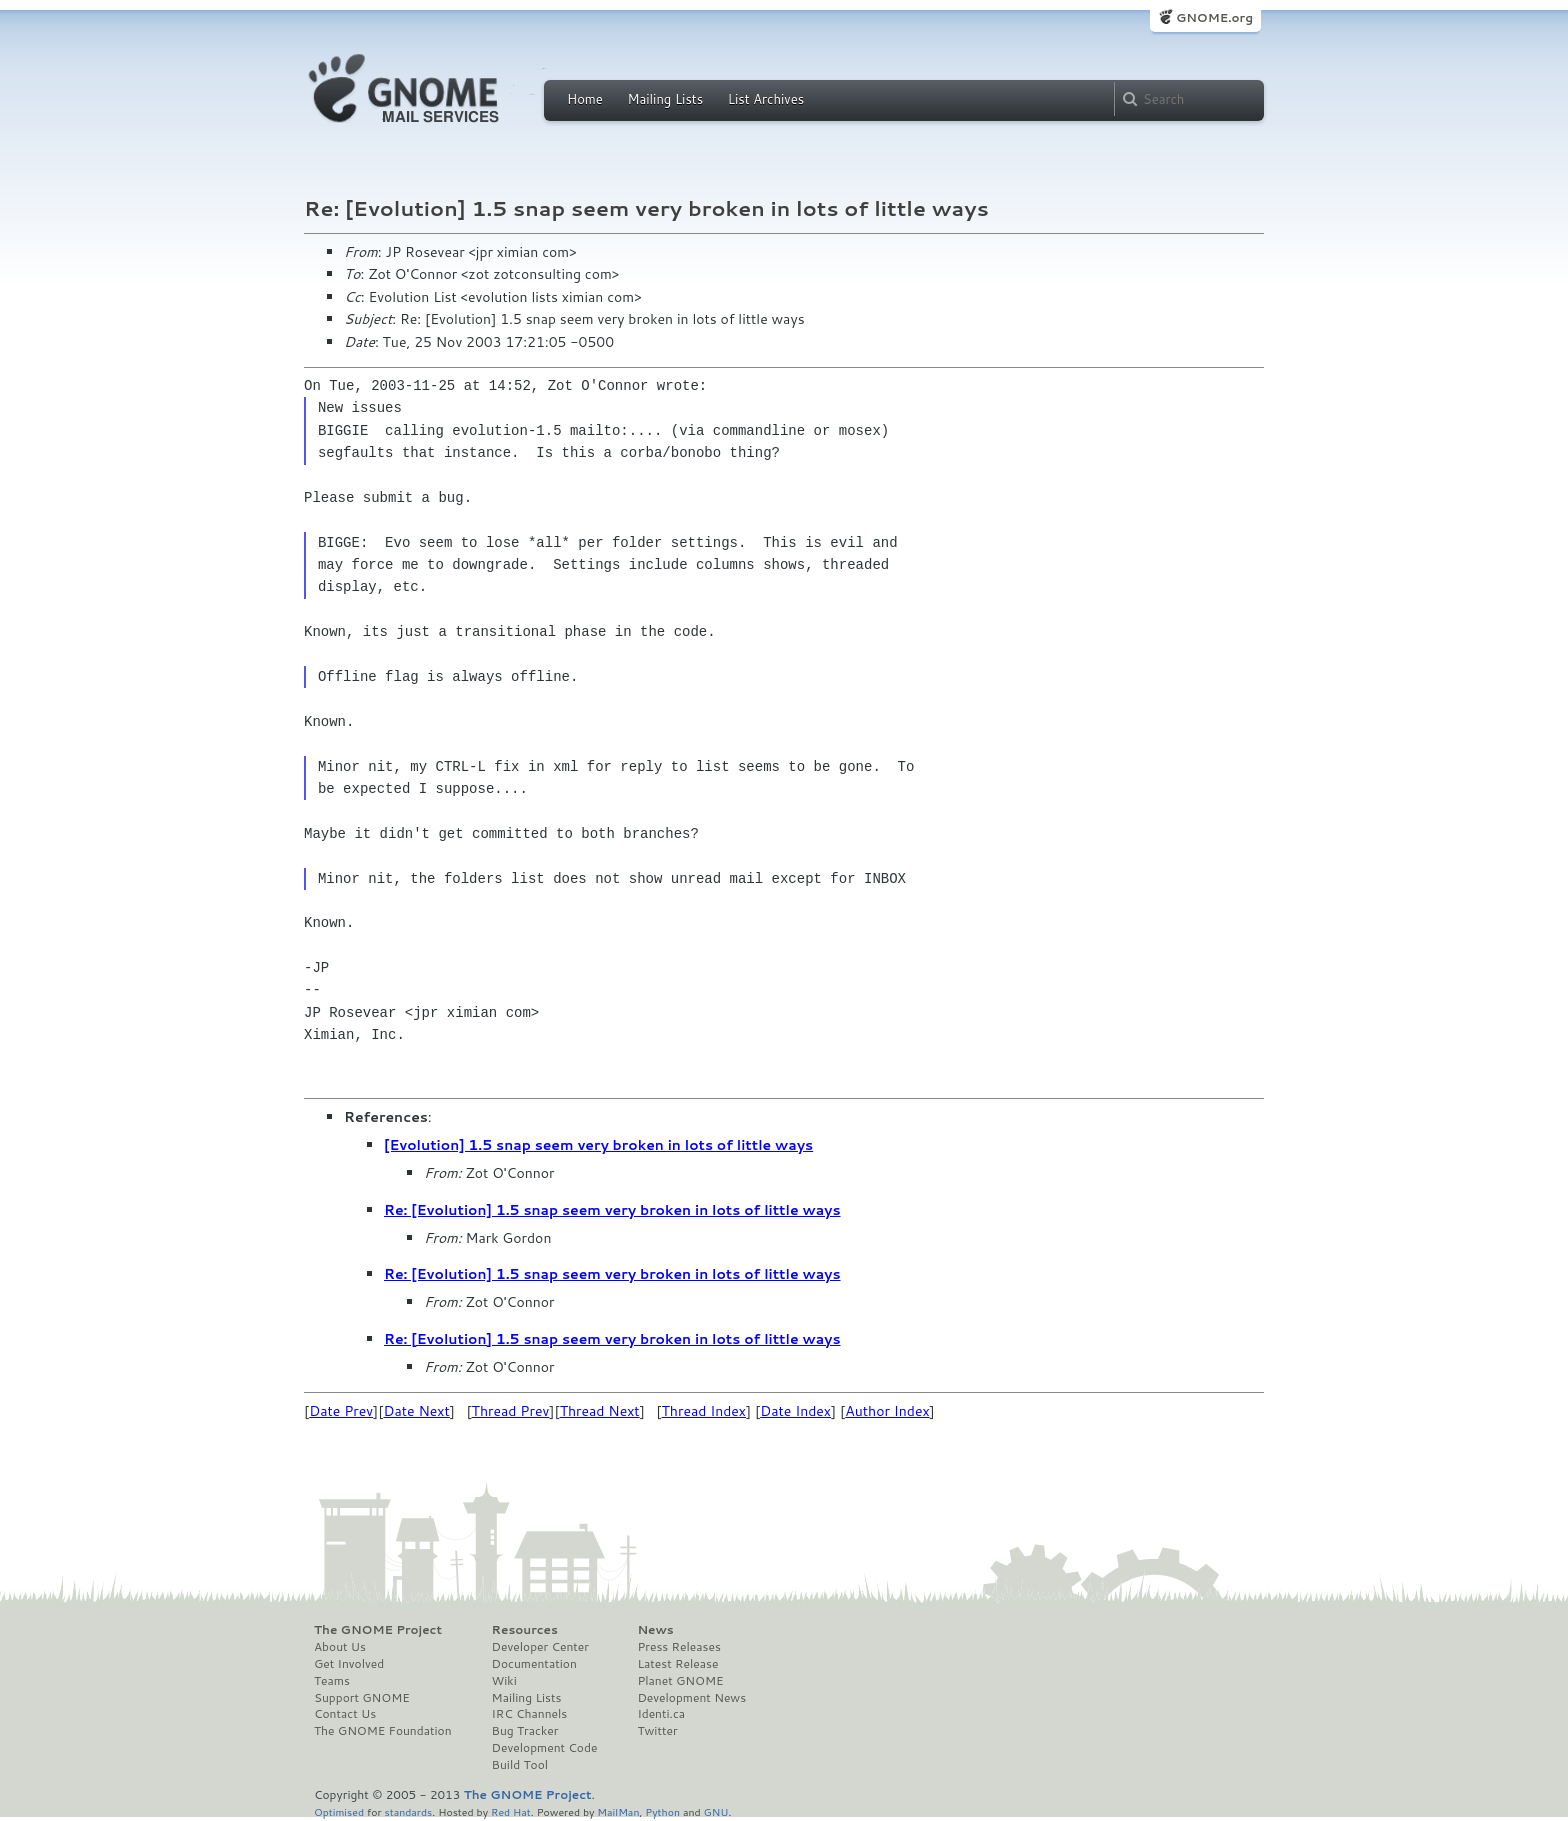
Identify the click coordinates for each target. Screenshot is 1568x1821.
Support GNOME (362, 1698)
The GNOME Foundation (383, 1731)
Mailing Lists (665, 99)
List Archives (766, 99)
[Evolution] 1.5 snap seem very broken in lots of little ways (598, 1145)
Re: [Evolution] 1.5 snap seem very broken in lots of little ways (612, 1210)
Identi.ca (661, 1714)
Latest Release (677, 1664)
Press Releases (678, 1647)
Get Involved (349, 1664)
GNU (716, 1811)
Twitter (657, 1731)
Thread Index (704, 1411)
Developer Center (540, 1647)
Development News (691, 1698)
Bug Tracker (525, 1731)
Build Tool (520, 1765)
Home (585, 99)
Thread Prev (511, 1411)
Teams (332, 1681)
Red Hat (511, 1811)
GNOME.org (1214, 17)
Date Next (416, 1411)
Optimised (339, 1811)
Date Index (795, 1411)
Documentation (534, 1664)
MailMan (618, 1811)
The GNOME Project (378, 1630)
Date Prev (341, 1411)
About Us (340, 1647)
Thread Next (600, 1411)
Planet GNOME (680, 1681)
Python (662, 1811)
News (655, 1630)
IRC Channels (530, 1714)
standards (408, 1811)
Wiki (504, 1681)
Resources (525, 1630)
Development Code (545, 1748)
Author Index (887, 1411)
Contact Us (345, 1714)
